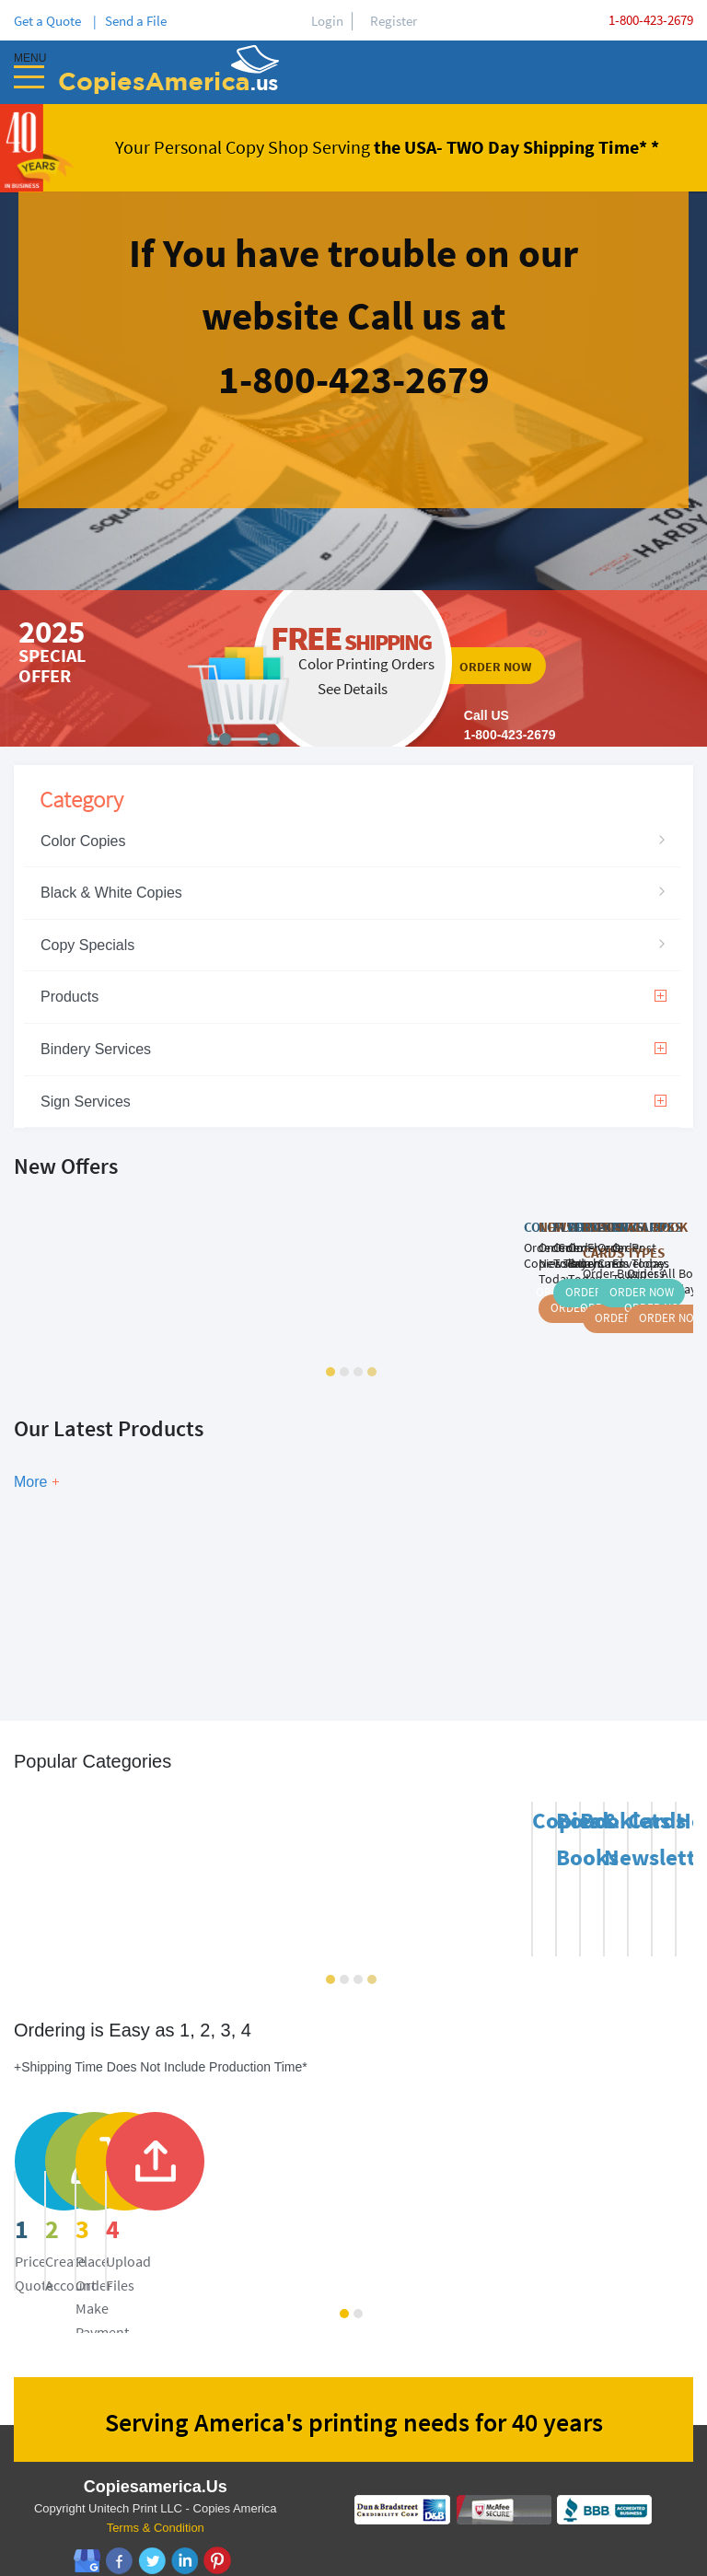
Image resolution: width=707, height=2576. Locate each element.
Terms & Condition (155, 2505)
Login (327, 20)
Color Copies (83, 841)
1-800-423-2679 (650, 20)
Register (393, 20)
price (130, 2192)
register (390, 2192)
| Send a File (130, 20)
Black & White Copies (111, 892)
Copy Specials (87, 945)
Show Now (216, 1588)
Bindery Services (353, 1049)
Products (353, 996)
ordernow (353, 668)
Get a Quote (50, 20)
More (30, 1482)
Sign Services (353, 1101)
